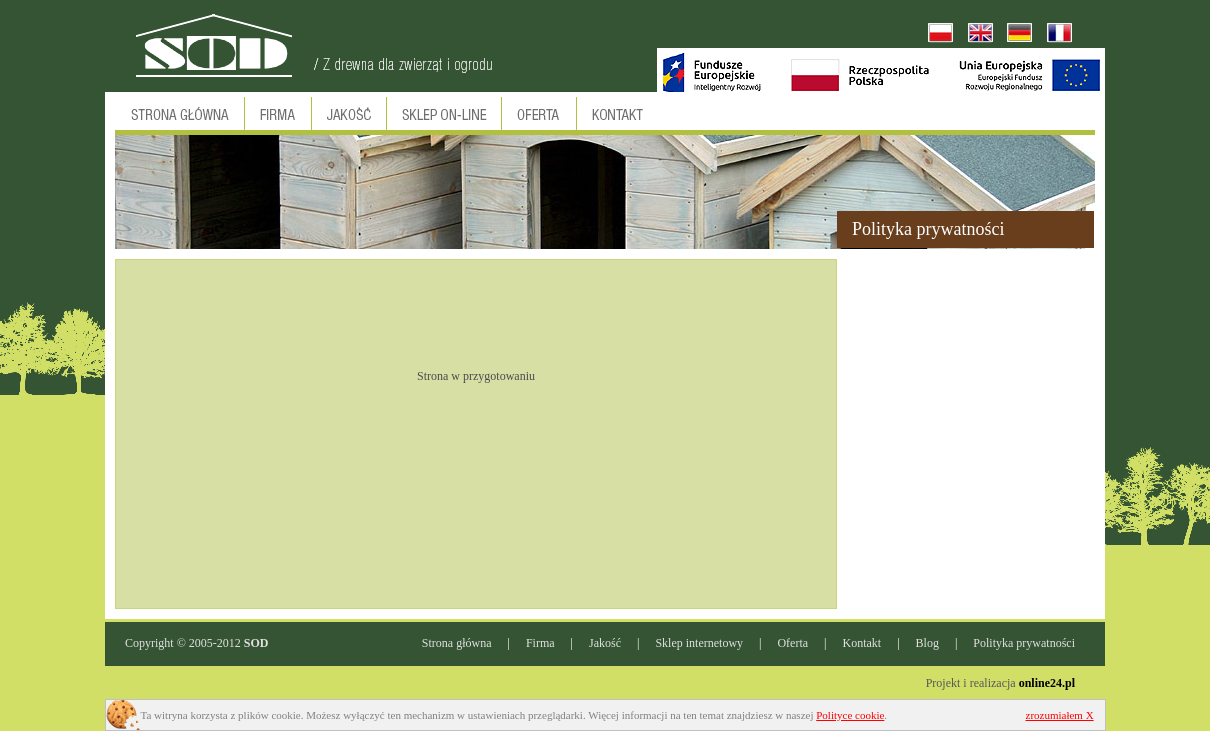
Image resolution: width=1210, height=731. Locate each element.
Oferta (792, 643)
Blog (927, 643)
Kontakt (862, 643)
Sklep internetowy (699, 643)
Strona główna (457, 643)
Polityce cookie (850, 715)
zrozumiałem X (1060, 715)
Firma (540, 643)
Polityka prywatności (1024, 643)
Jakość (605, 643)
